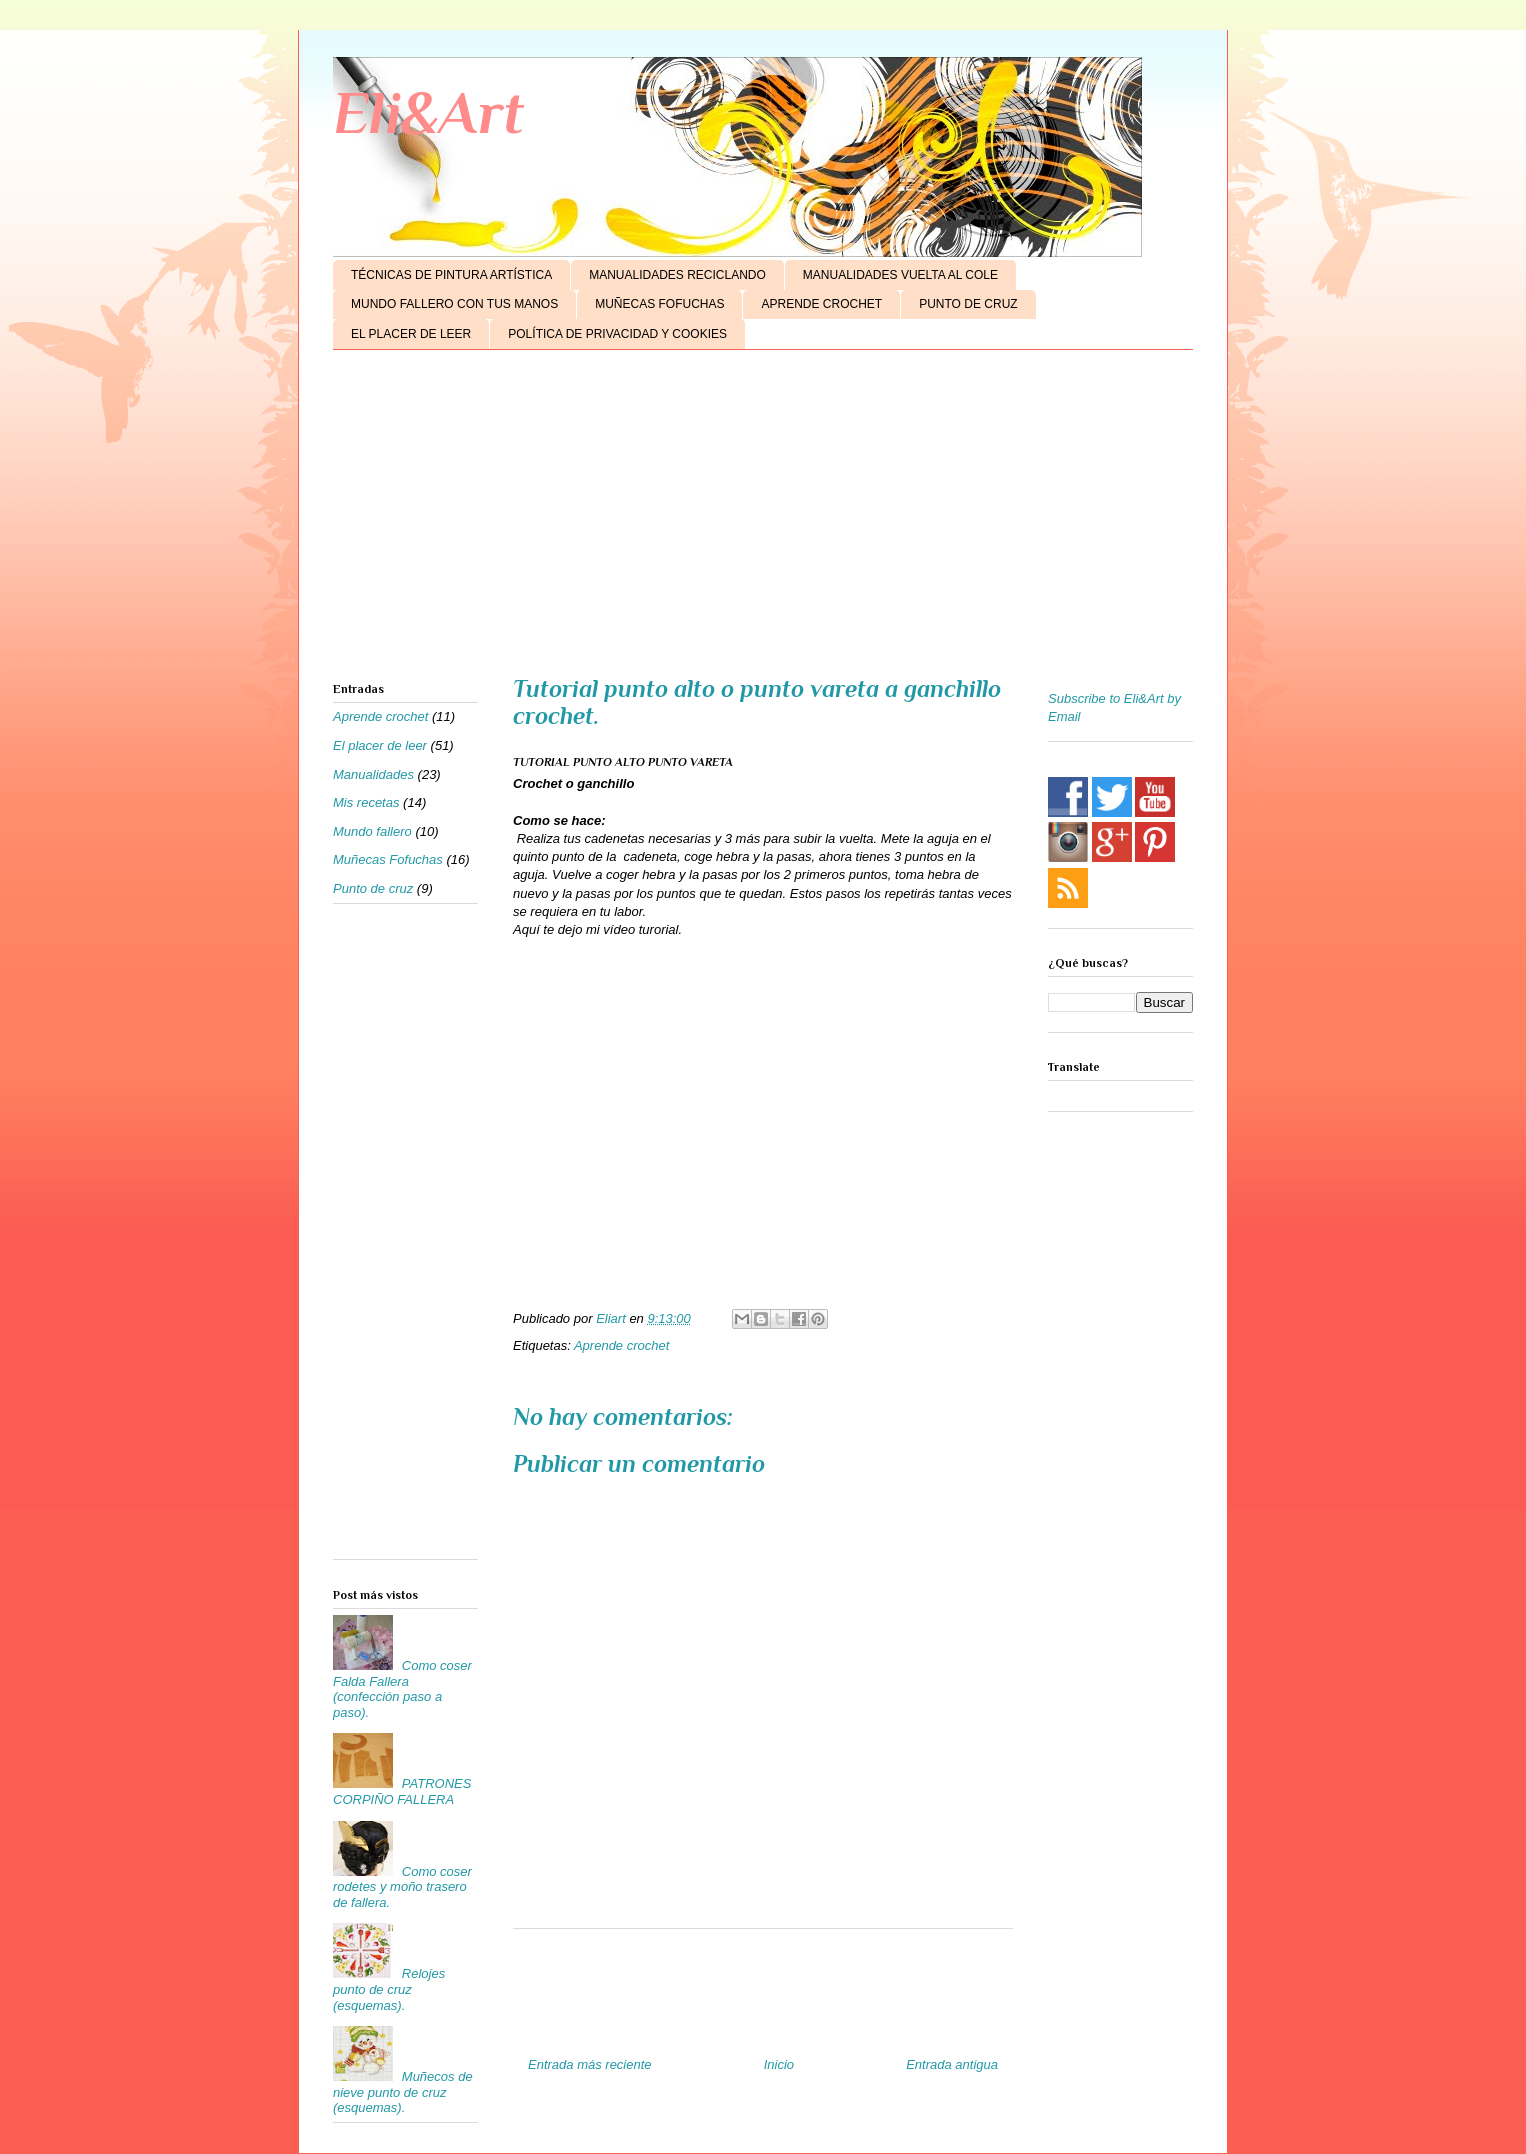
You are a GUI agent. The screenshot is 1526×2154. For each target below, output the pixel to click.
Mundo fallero (372, 831)
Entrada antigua (952, 2064)
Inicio (779, 2064)
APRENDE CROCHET (821, 304)
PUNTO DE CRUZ (968, 304)
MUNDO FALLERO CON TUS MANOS (454, 304)
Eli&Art (428, 112)
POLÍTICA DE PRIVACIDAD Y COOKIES (617, 334)
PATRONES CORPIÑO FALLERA (402, 1791)
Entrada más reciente (590, 2064)
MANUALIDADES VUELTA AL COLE (900, 275)
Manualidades (373, 774)
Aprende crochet (621, 1345)
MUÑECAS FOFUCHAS (659, 304)
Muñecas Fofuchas (388, 859)
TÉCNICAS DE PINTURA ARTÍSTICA (451, 275)
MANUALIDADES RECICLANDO (677, 275)
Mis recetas (366, 802)
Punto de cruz (373, 888)
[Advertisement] (763, 520)
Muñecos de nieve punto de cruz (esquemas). (403, 2092)
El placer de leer (380, 745)
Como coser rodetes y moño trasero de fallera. (402, 1887)
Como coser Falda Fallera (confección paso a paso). (402, 1689)
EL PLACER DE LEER (411, 334)
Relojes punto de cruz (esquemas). (389, 1989)
